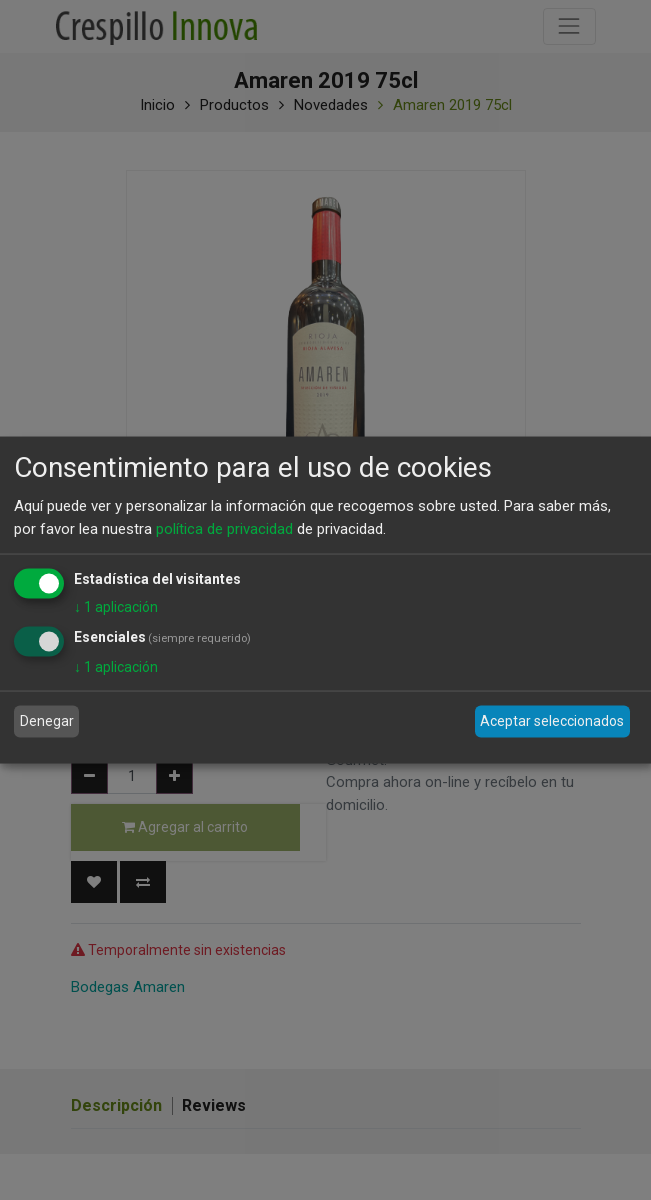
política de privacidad (224, 528)
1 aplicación (116, 607)
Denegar (47, 721)
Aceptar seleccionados (552, 721)
